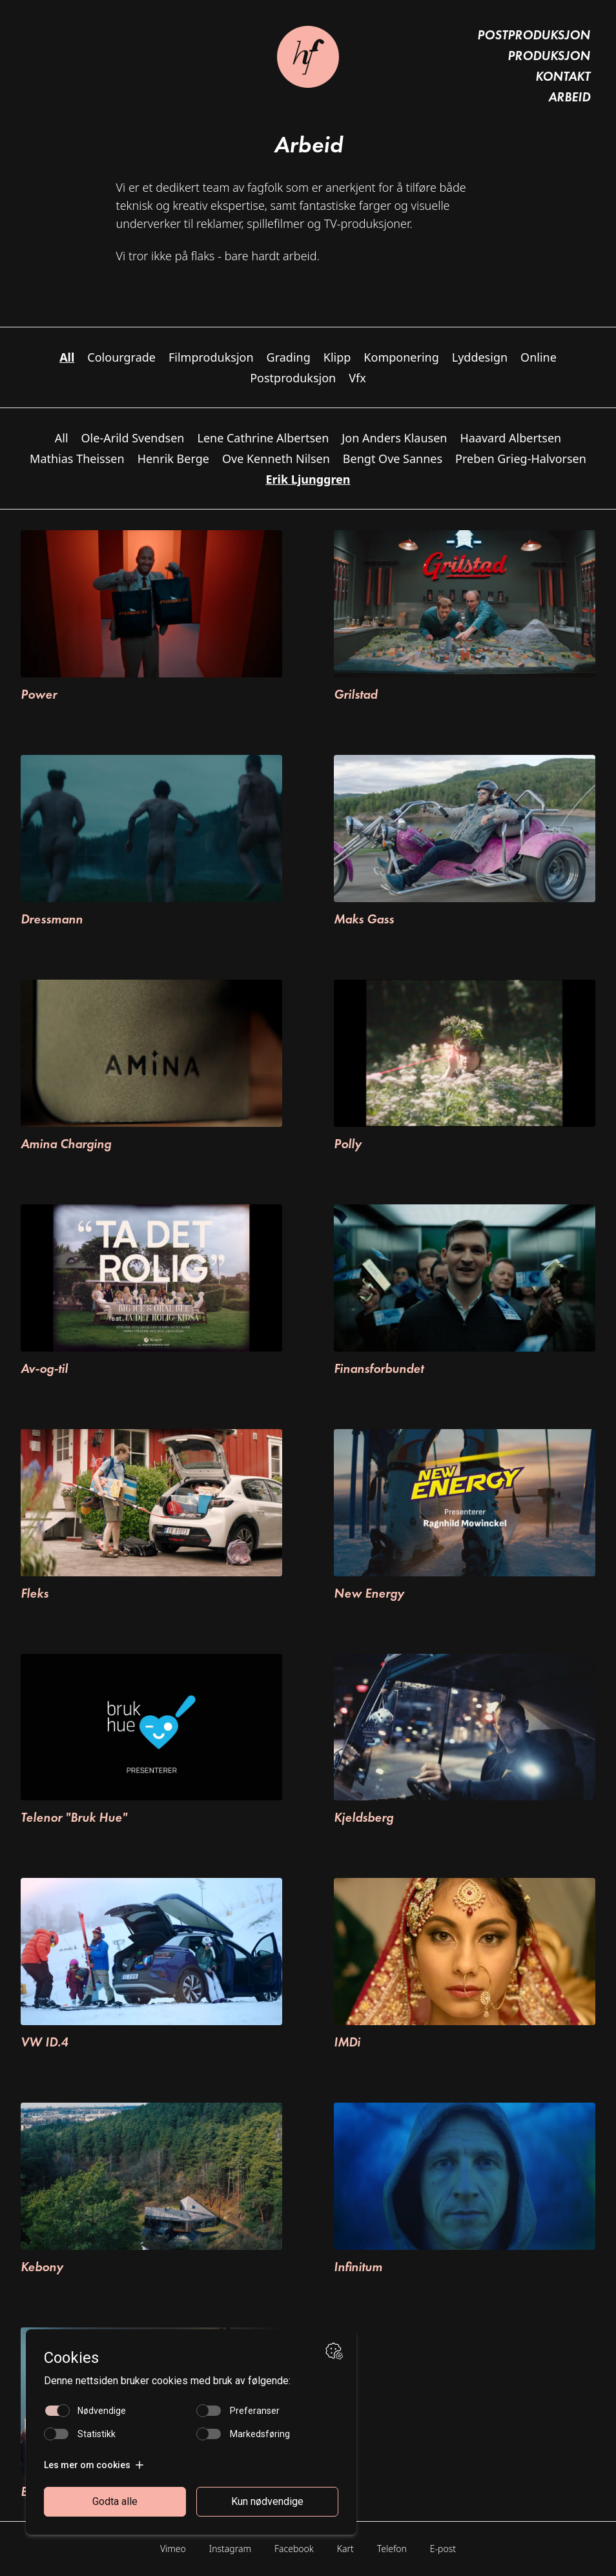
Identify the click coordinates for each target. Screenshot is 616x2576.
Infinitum (358, 2266)
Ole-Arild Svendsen (133, 438)
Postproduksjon (533, 34)
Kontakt (562, 76)
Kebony (42, 2266)
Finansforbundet (379, 1368)
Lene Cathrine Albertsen (263, 438)
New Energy (369, 1593)
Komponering (401, 357)
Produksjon (549, 55)
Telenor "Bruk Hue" (74, 1817)
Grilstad (355, 694)
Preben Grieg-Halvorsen (520, 458)
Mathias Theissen (77, 458)
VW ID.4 (44, 2042)
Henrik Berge (173, 458)
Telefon (392, 2548)
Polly (348, 1143)
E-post (443, 2548)
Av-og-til (44, 1368)
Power (39, 694)
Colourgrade (121, 357)
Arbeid (569, 96)
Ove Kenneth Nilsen (276, 458)
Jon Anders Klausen (394, 438)
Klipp (337, 357)
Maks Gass (364, 919)
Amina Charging (66, 1143)
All (61, 438)
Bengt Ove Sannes (392, 458)
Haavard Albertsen (510, 438)
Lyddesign (480, 357)
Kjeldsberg (363, 1817)
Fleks (34, 1593)
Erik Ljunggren (307, 479)
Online (538, 357)
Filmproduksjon (211, 357)
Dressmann (52, 919)
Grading (289, 357)
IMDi (347, 2042)
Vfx (357, 378)
